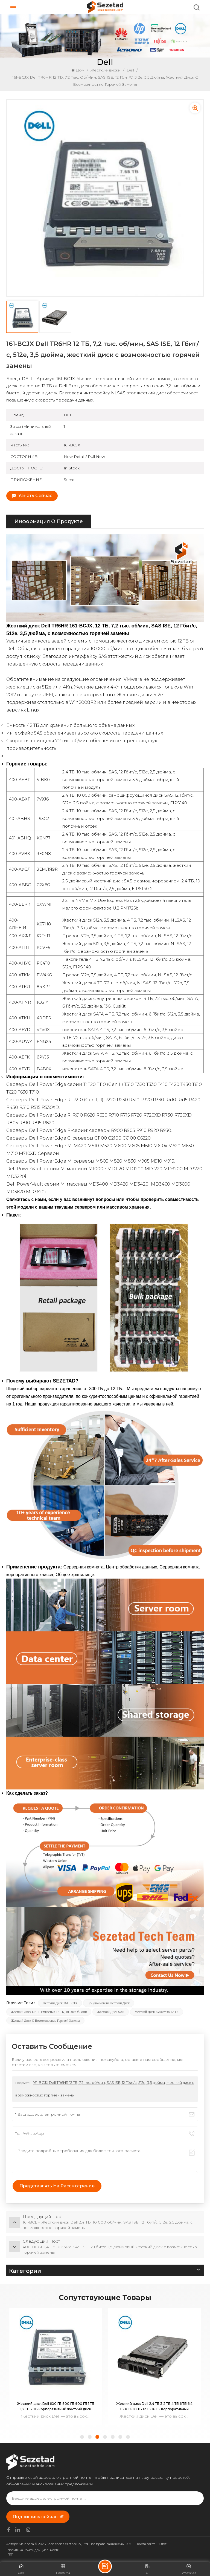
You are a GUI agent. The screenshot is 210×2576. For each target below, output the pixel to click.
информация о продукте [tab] (48, 521)
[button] (82, 2437)
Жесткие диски (106, 70)
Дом (77, 70)
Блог (162, 2544)
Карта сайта (146, 2544)
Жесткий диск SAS (110, 2012)
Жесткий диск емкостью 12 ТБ (156, 2012)
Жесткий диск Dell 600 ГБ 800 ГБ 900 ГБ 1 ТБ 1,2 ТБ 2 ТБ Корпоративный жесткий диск (154, 2406)
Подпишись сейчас (38, 2516)
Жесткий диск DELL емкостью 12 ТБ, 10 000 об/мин (49, 2012)
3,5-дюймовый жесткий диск (109, 2003)
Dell (130, 70)
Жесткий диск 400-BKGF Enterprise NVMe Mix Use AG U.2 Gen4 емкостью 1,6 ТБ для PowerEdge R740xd (56, 2407)
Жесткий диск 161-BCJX (59, 2003)
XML (129, 2544)
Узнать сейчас (32, 495)
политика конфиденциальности (33, 2550)
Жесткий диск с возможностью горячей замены (45, 2021)
